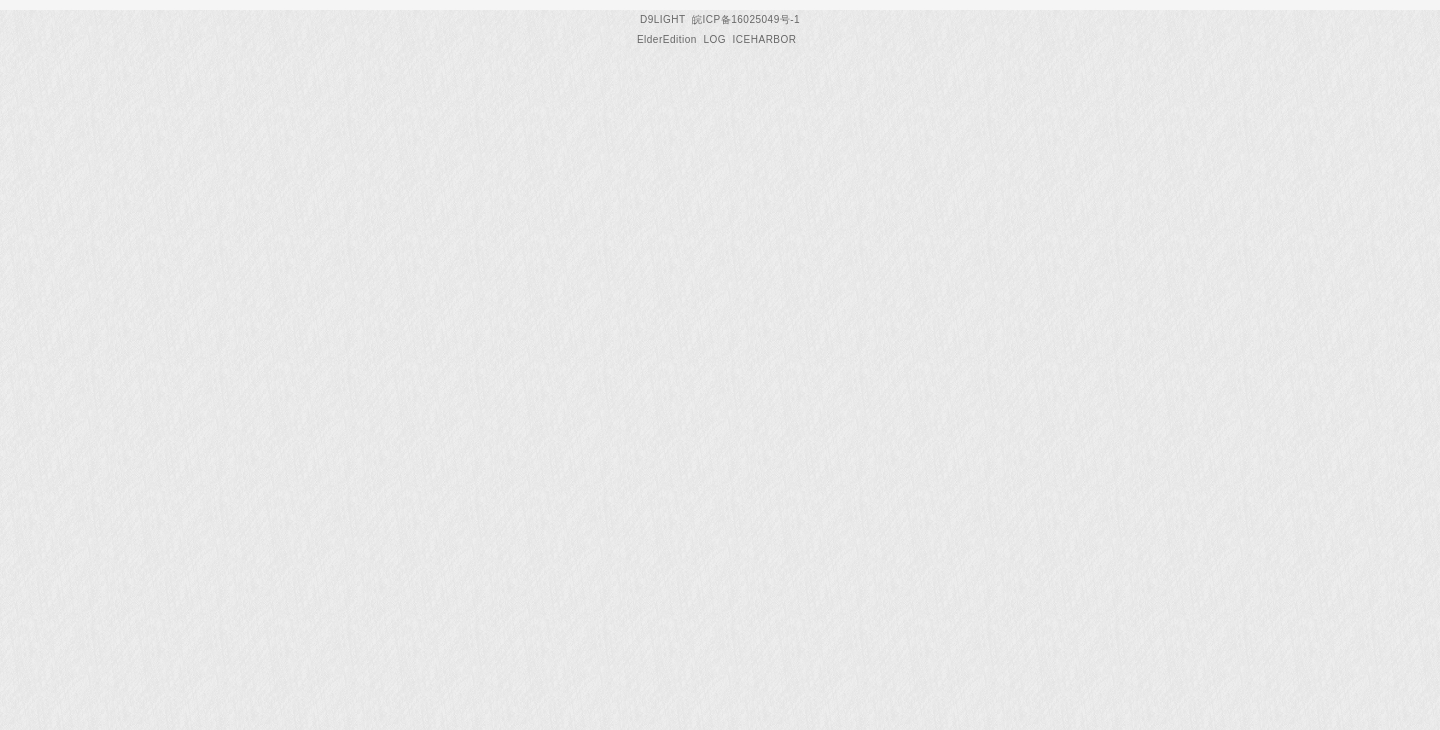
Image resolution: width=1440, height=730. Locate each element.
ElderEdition (667, 39)
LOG (714, 39)
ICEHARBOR (765, 39)
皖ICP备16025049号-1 (746, 19)
